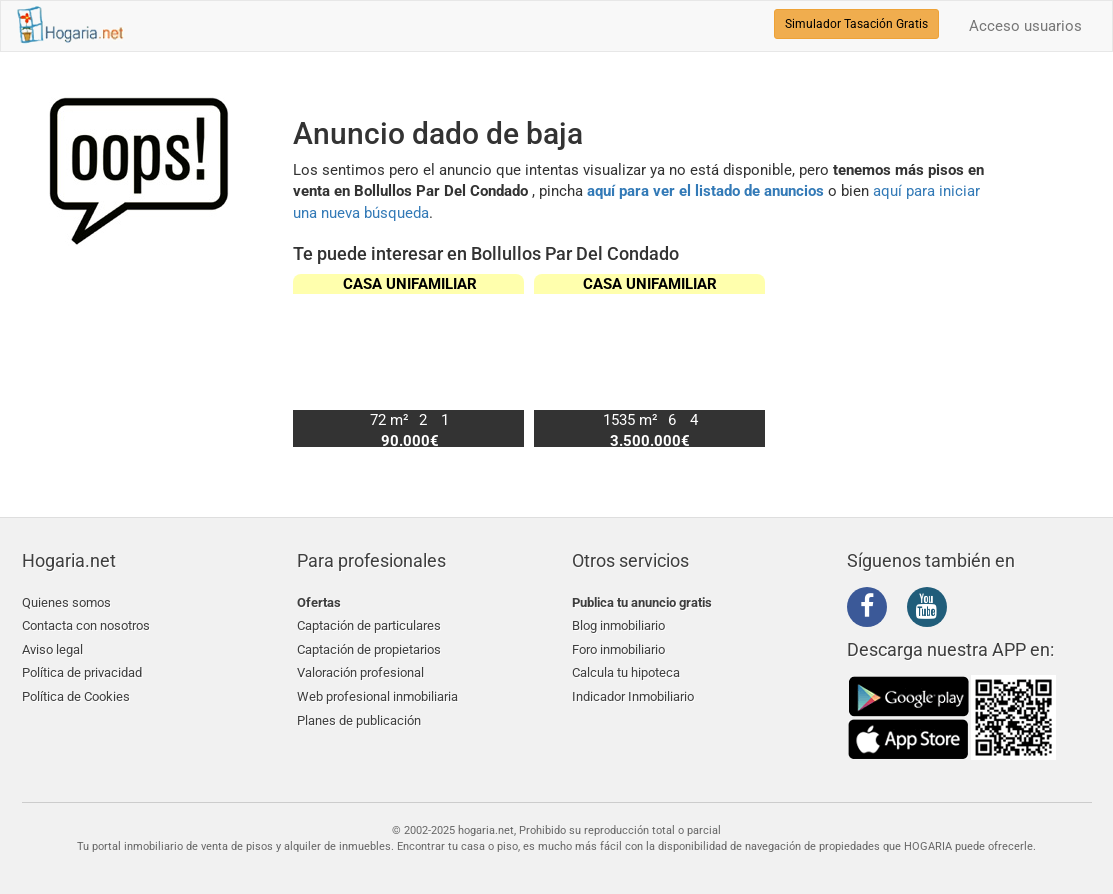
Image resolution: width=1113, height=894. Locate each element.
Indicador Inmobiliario (633, 696)
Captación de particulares (369, 625)
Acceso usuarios (1025, 26)
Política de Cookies (76, 696)
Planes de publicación (359, 720)
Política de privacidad (82, 672)
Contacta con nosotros (86, 625)
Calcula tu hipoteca (626, 672)
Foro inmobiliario (618, 649)
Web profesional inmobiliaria (377, 696)
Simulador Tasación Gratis (856, 24)
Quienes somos (66, 602)
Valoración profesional (360, 672)
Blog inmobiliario (618, 625)
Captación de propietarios (369, 649)
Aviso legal (52, 649)
